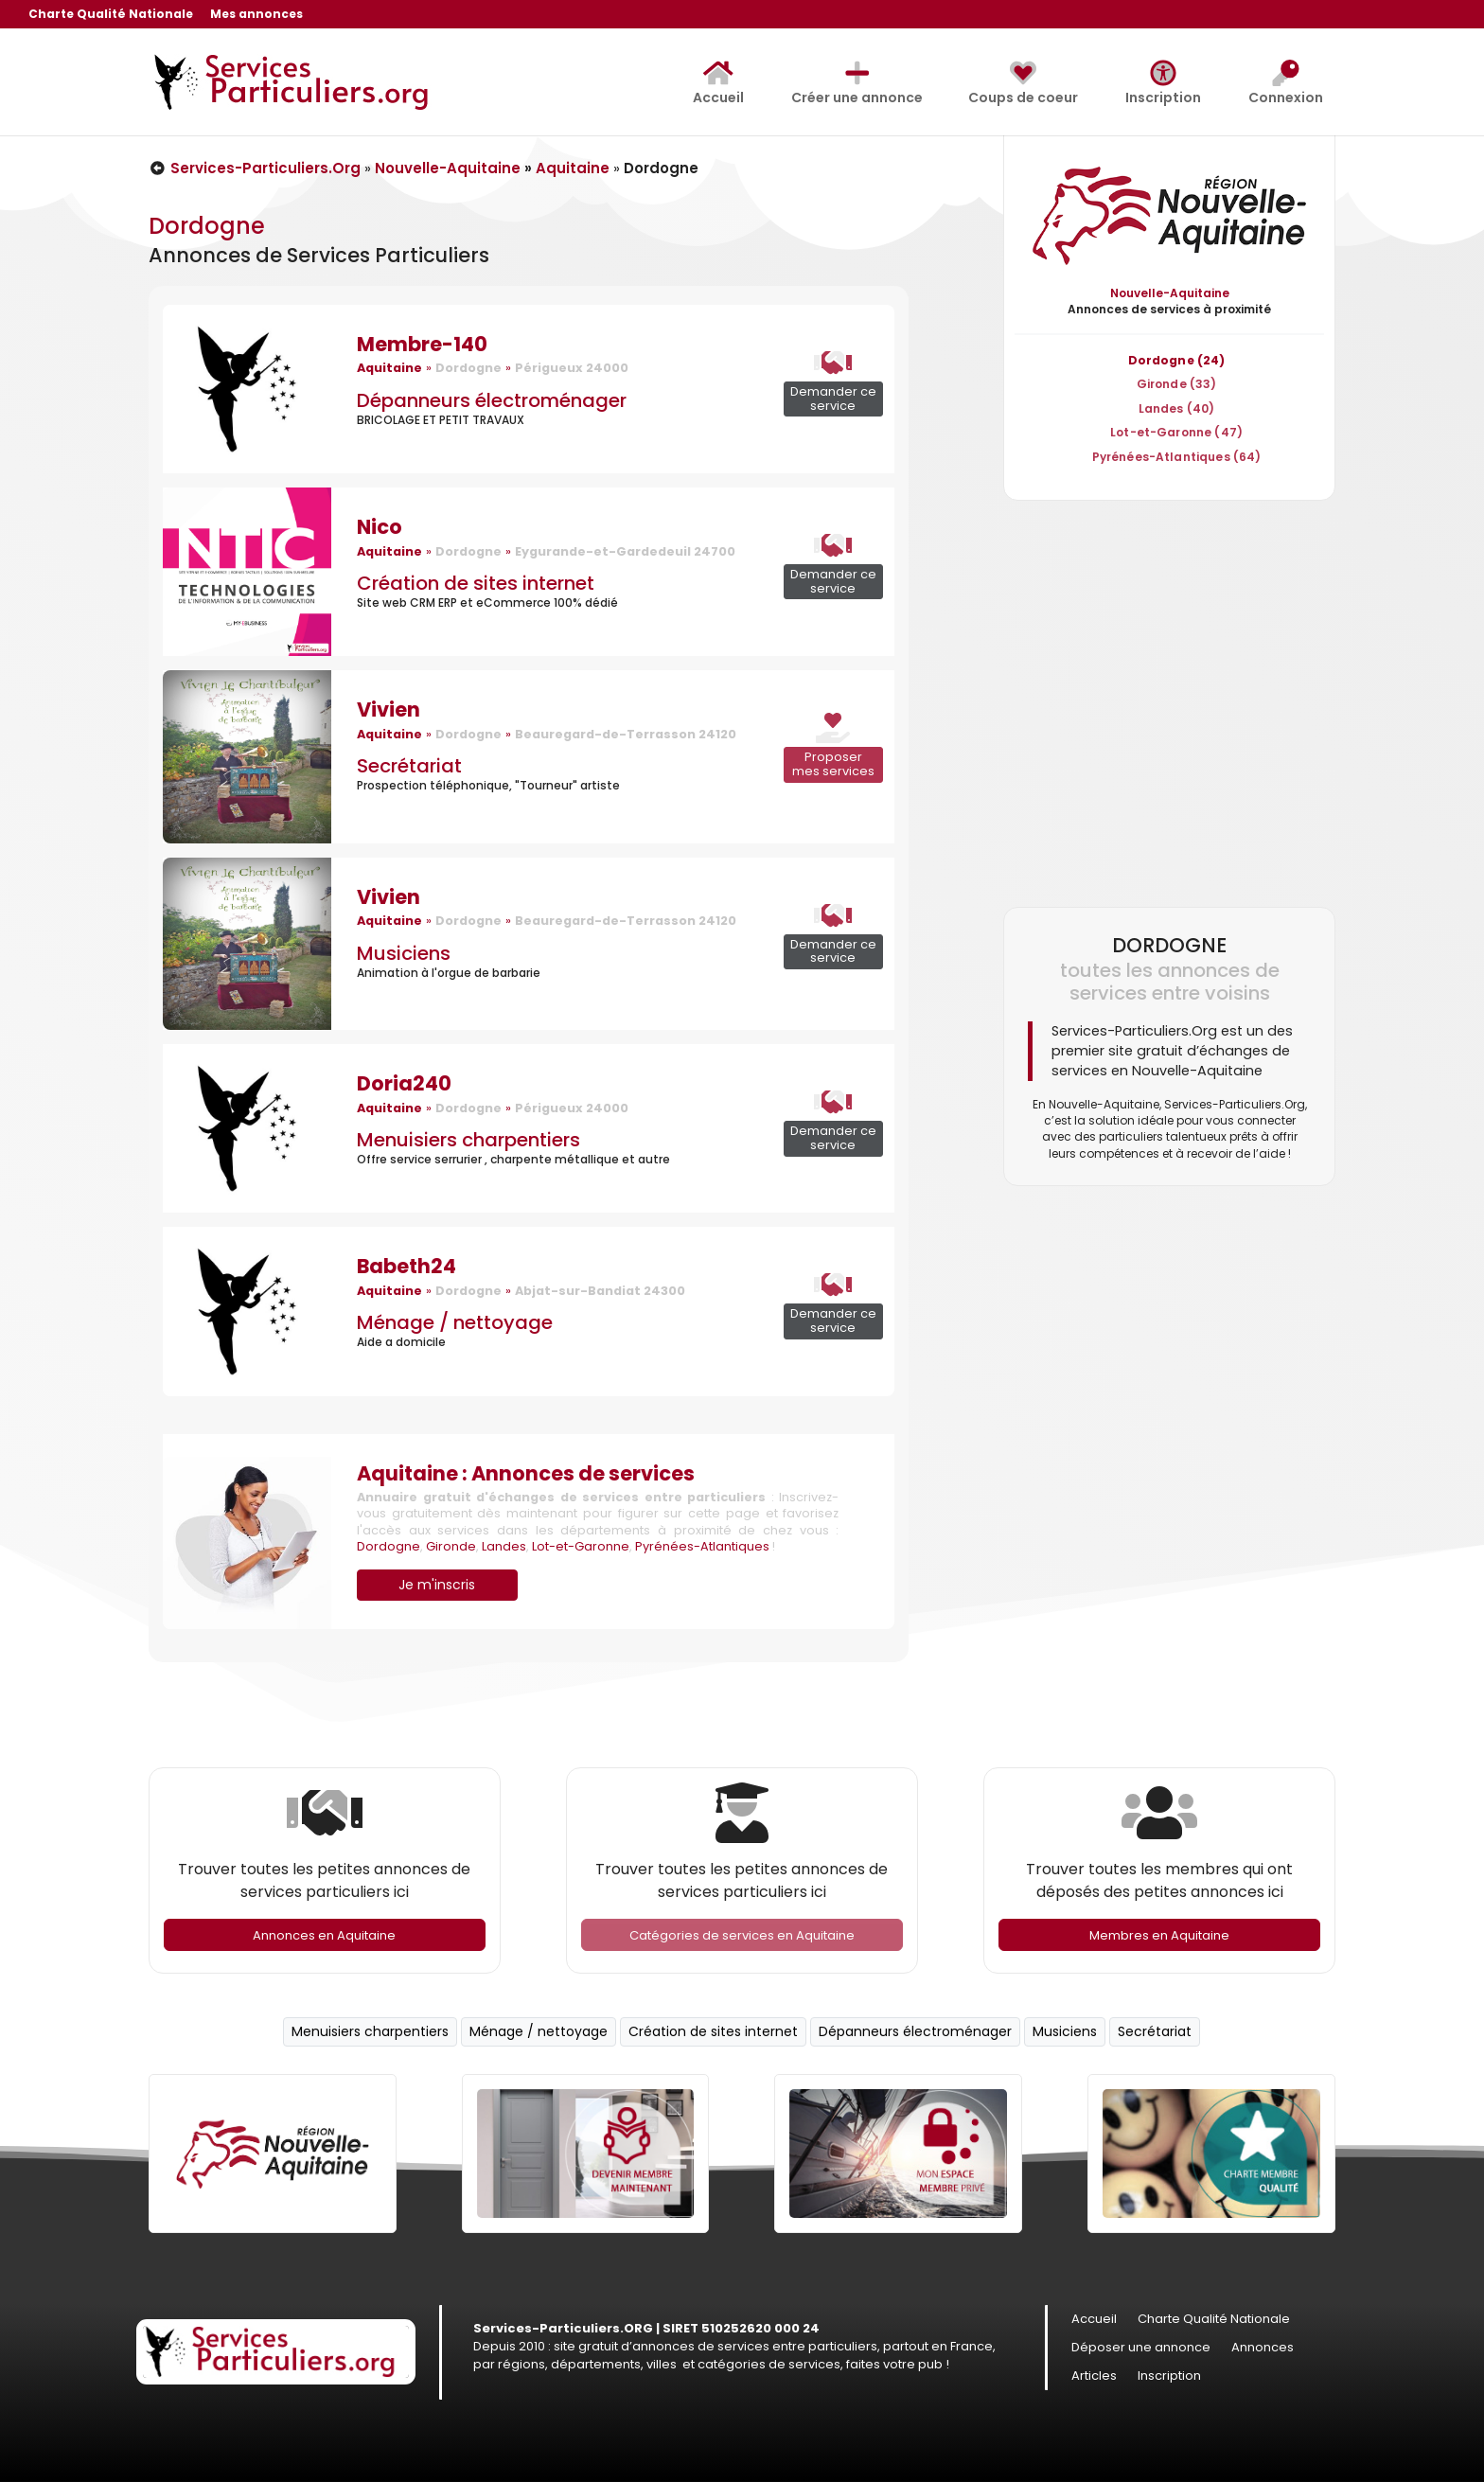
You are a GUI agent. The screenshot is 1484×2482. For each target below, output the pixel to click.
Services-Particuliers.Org (255, 168)
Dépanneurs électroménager (492, 400)
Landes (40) (1177, 408)
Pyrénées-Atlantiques (702, 1546)
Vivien (388, 709)
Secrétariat (409, 766)
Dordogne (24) (1177, 360)
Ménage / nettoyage (455, 1322)
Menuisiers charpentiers (468, 1139)
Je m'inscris (436, 1584)
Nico (379, 527)
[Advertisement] (1169, 703)
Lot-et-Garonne (580, 1546)
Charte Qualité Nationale (110, 15)
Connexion (1285, 83)
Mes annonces (256, 15)
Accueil (718, 83)
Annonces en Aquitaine (324, 1935)
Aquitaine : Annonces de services (526, 1473)
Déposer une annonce (1140, 2348)
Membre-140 (422, 344)
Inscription (1163, 83)
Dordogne (388, 1546)
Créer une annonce (857, 83)
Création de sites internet (475, 583)
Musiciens (403, 953)
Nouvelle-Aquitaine (448, 168)
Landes (504, 1546)
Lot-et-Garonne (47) (1176, 432)
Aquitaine (573, 168)
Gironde (451, 1546)
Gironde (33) (1177, 384)
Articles (1094, 2376)
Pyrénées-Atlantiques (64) (1177, 457)
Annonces (1262, 2348)
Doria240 (404, 1083)
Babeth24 (406, 1266)
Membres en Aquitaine (1159, 1935)
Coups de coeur (1023, 83)
